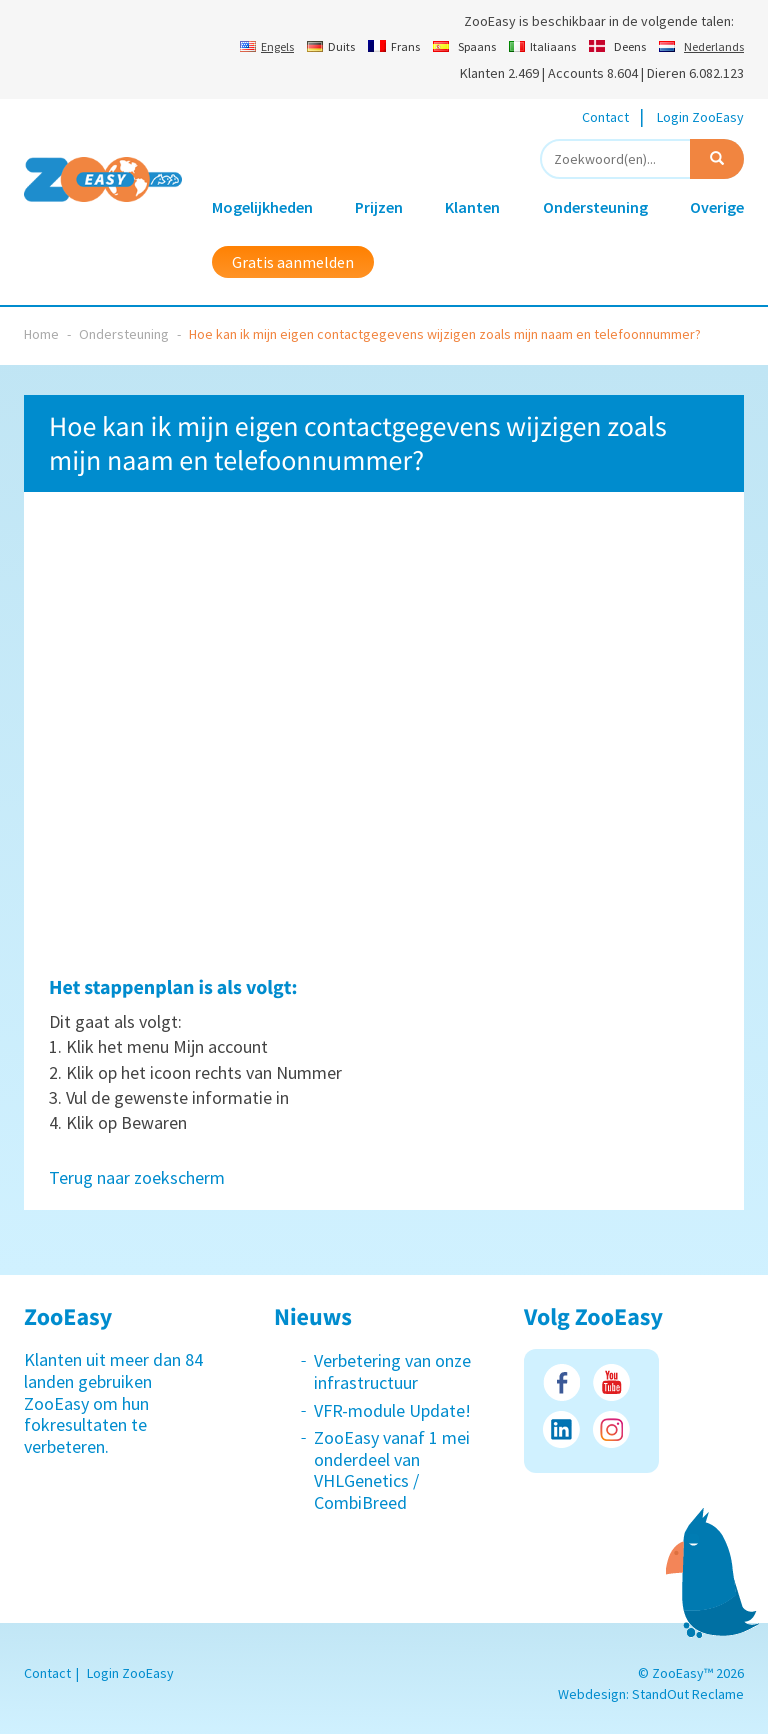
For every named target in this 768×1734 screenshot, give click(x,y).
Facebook (561, 1382)
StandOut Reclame (688, 1694)
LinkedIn (561, 1429)
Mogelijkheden (262, 207)
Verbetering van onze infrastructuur (392, 1371)
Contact (605, 117)
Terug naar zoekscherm (137, 1177)
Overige (717, 207)
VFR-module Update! (392, 1410)
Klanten (472, 207)
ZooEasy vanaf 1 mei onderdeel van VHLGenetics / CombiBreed (392, 1470)
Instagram (611, 1429)
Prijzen (379, 207)
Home (41, 334)
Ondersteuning (595, 207)
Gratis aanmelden (293, 262)
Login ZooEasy (700, 117)
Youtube (611, 1382)
